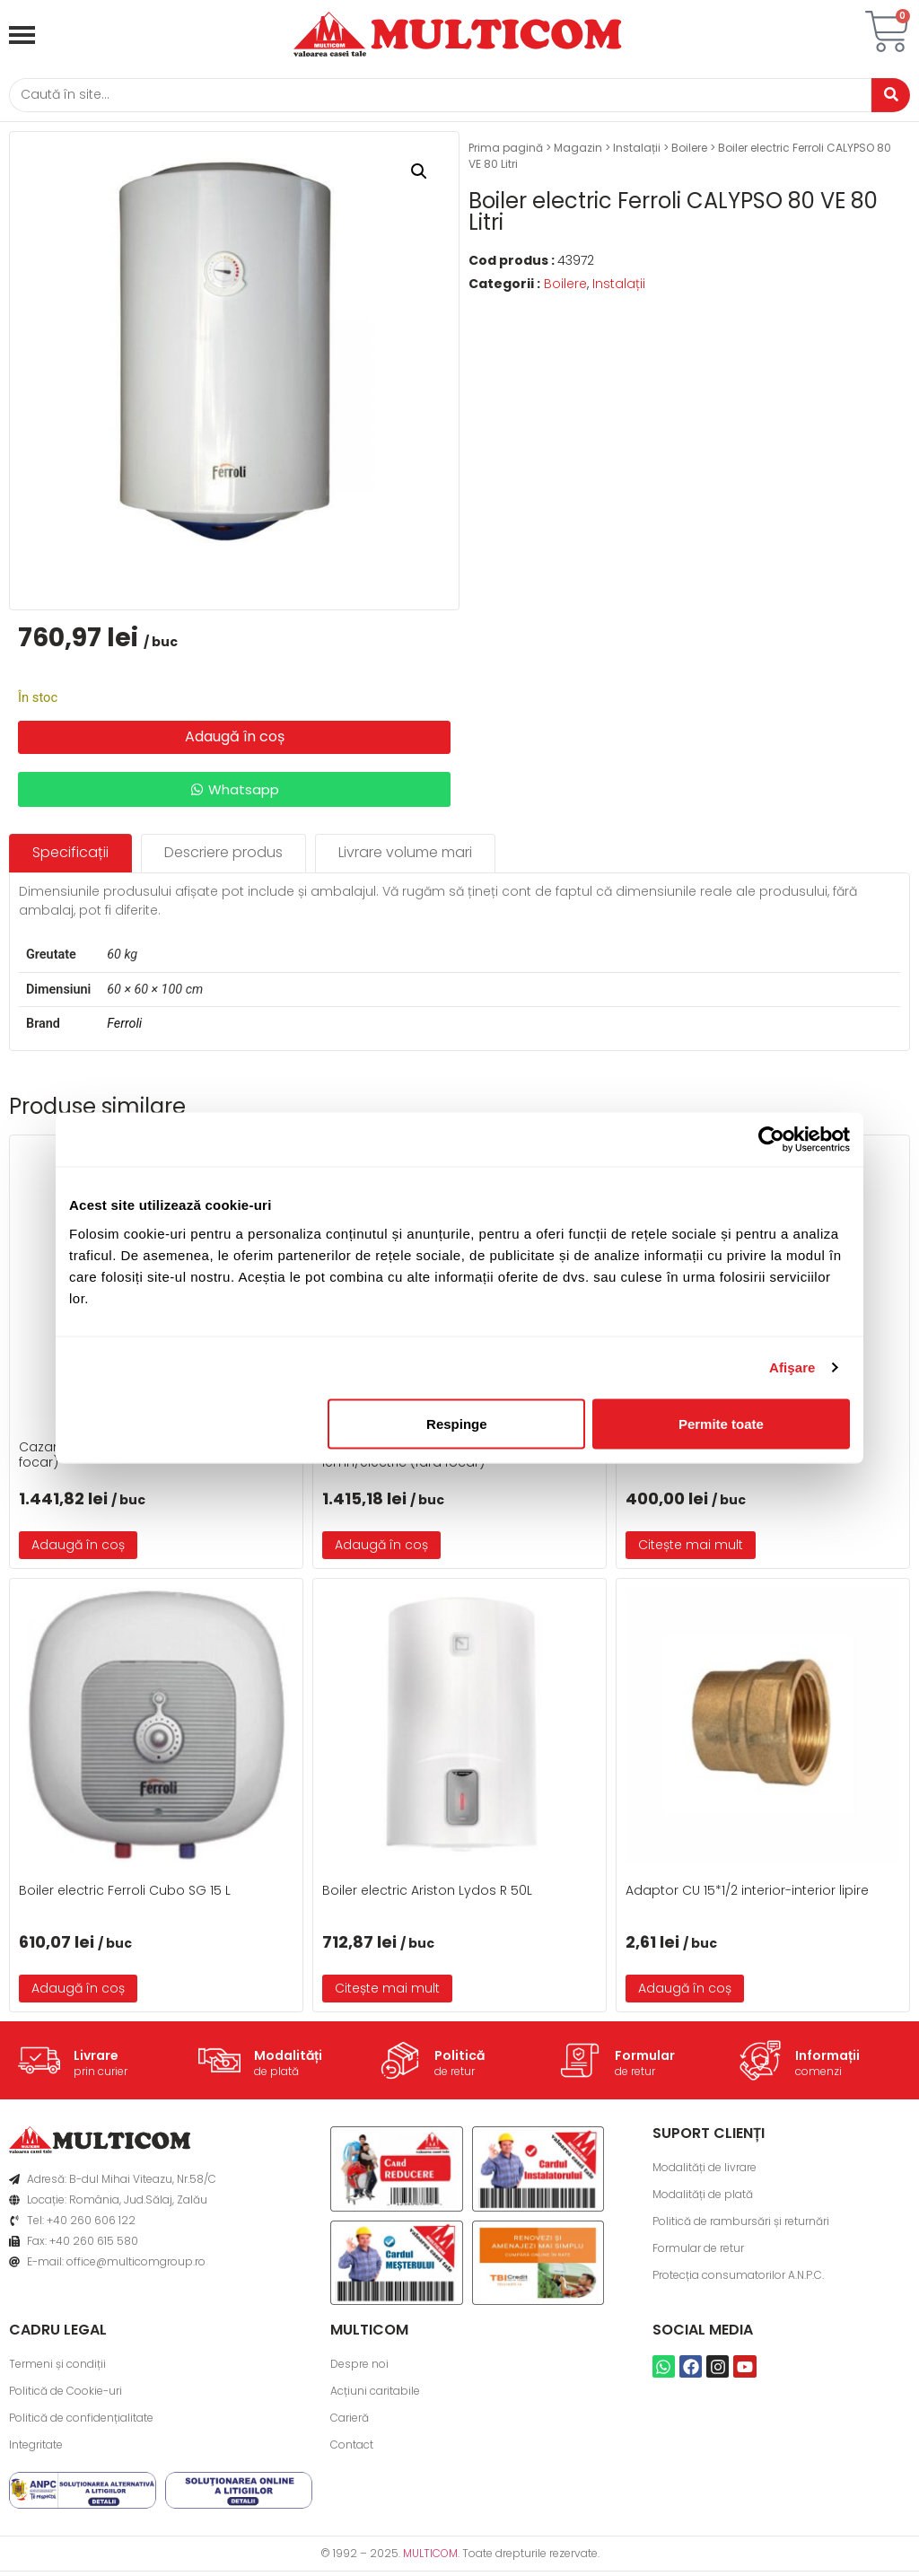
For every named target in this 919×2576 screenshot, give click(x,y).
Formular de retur (698, 2253)
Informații (827, 2061)
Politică (459, 2061)
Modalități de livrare (704, 2172)
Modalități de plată (702, 2199)
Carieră (349, 2422)
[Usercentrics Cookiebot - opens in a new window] (771, 1139)
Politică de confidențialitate (81, 2422)
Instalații (637, 152)
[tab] (70, 858)
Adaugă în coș (234, 742)
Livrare (96, 2061)
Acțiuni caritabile (375, 2395)
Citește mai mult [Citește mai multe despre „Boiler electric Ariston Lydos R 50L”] (387, 1993)
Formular (645, 2061)
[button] (419, 176)
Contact (351, 2449)
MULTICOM (430, 2557)
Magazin (578, 152)
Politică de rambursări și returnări (740, 2226)
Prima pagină (505, 152)
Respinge (456, 1423)
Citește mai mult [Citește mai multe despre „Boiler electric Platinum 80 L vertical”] (690, 1550)
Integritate (36, 2449)
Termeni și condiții (57, 2368)
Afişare (792, 1367)
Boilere (689, 152)
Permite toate (721, 1423)
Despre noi (359, 2368)
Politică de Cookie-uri (65, 2395)
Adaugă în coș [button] (78, 1550)
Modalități (288, 2061)
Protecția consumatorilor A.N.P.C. (738, 2280)
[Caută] (432, 97)
